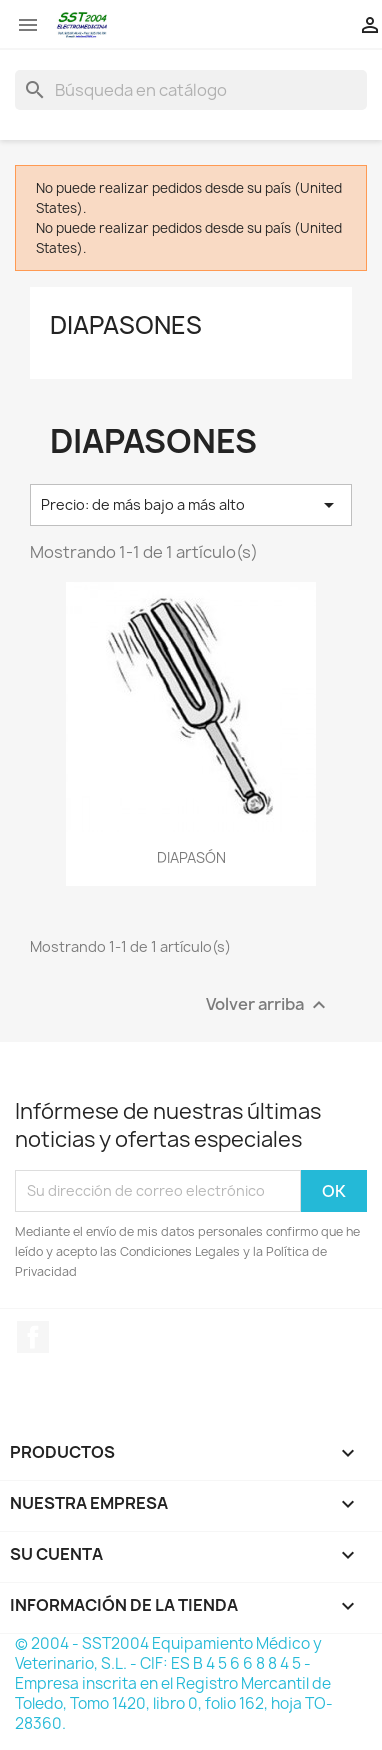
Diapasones (126, 325)
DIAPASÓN (191, 857)
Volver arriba (268, 1004)
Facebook (33, 1337)
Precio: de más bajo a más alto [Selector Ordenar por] (191, 505)
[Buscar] (191, 90)
